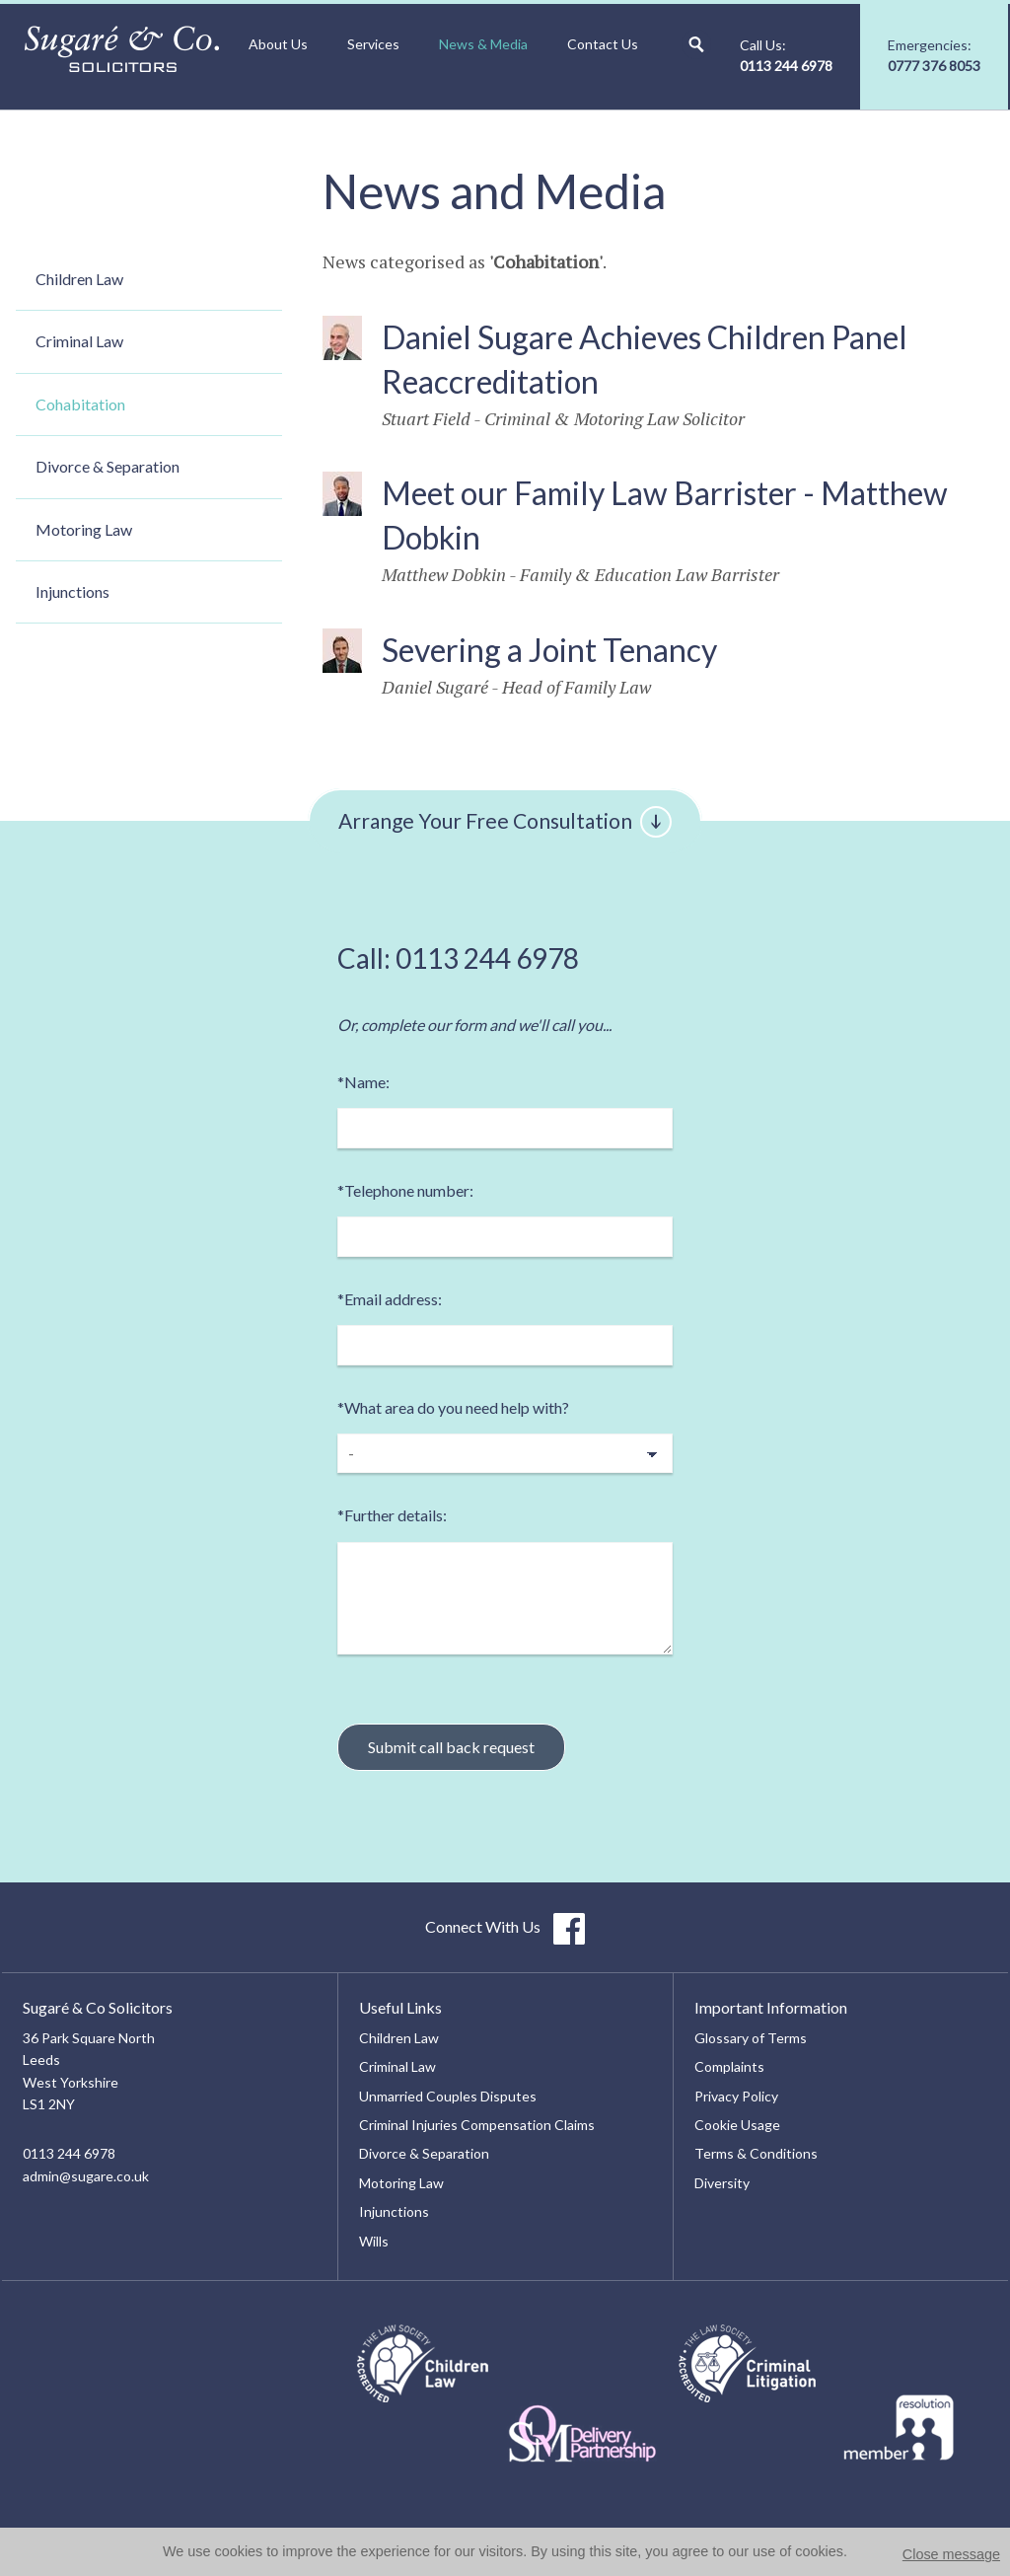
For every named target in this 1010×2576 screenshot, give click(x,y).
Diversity (722, 2182)
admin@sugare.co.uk (86, 2176)
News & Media (483, 44)
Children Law (79, 278)
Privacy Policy (736, 2096)
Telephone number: (405, 1190)
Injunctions (72, 591)
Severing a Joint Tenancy (549, 649)
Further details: (392, 1515)
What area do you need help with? (453, 1407)
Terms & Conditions (756, 2153)
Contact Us (602, 44)
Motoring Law (84, 529)
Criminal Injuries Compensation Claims (477, 2124)
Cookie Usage (737, 2124)
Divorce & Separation (108, 466)
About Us (278, 44)
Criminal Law (79, 340)
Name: (363, 1081)
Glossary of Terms (750, 2037)
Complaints (729, 2066)
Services (373, 44)
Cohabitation (80, 404)
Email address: (389, 1298)
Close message (951, 2554)
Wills (374, 2241)
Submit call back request (451, 1746)
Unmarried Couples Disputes (448, 2096)
